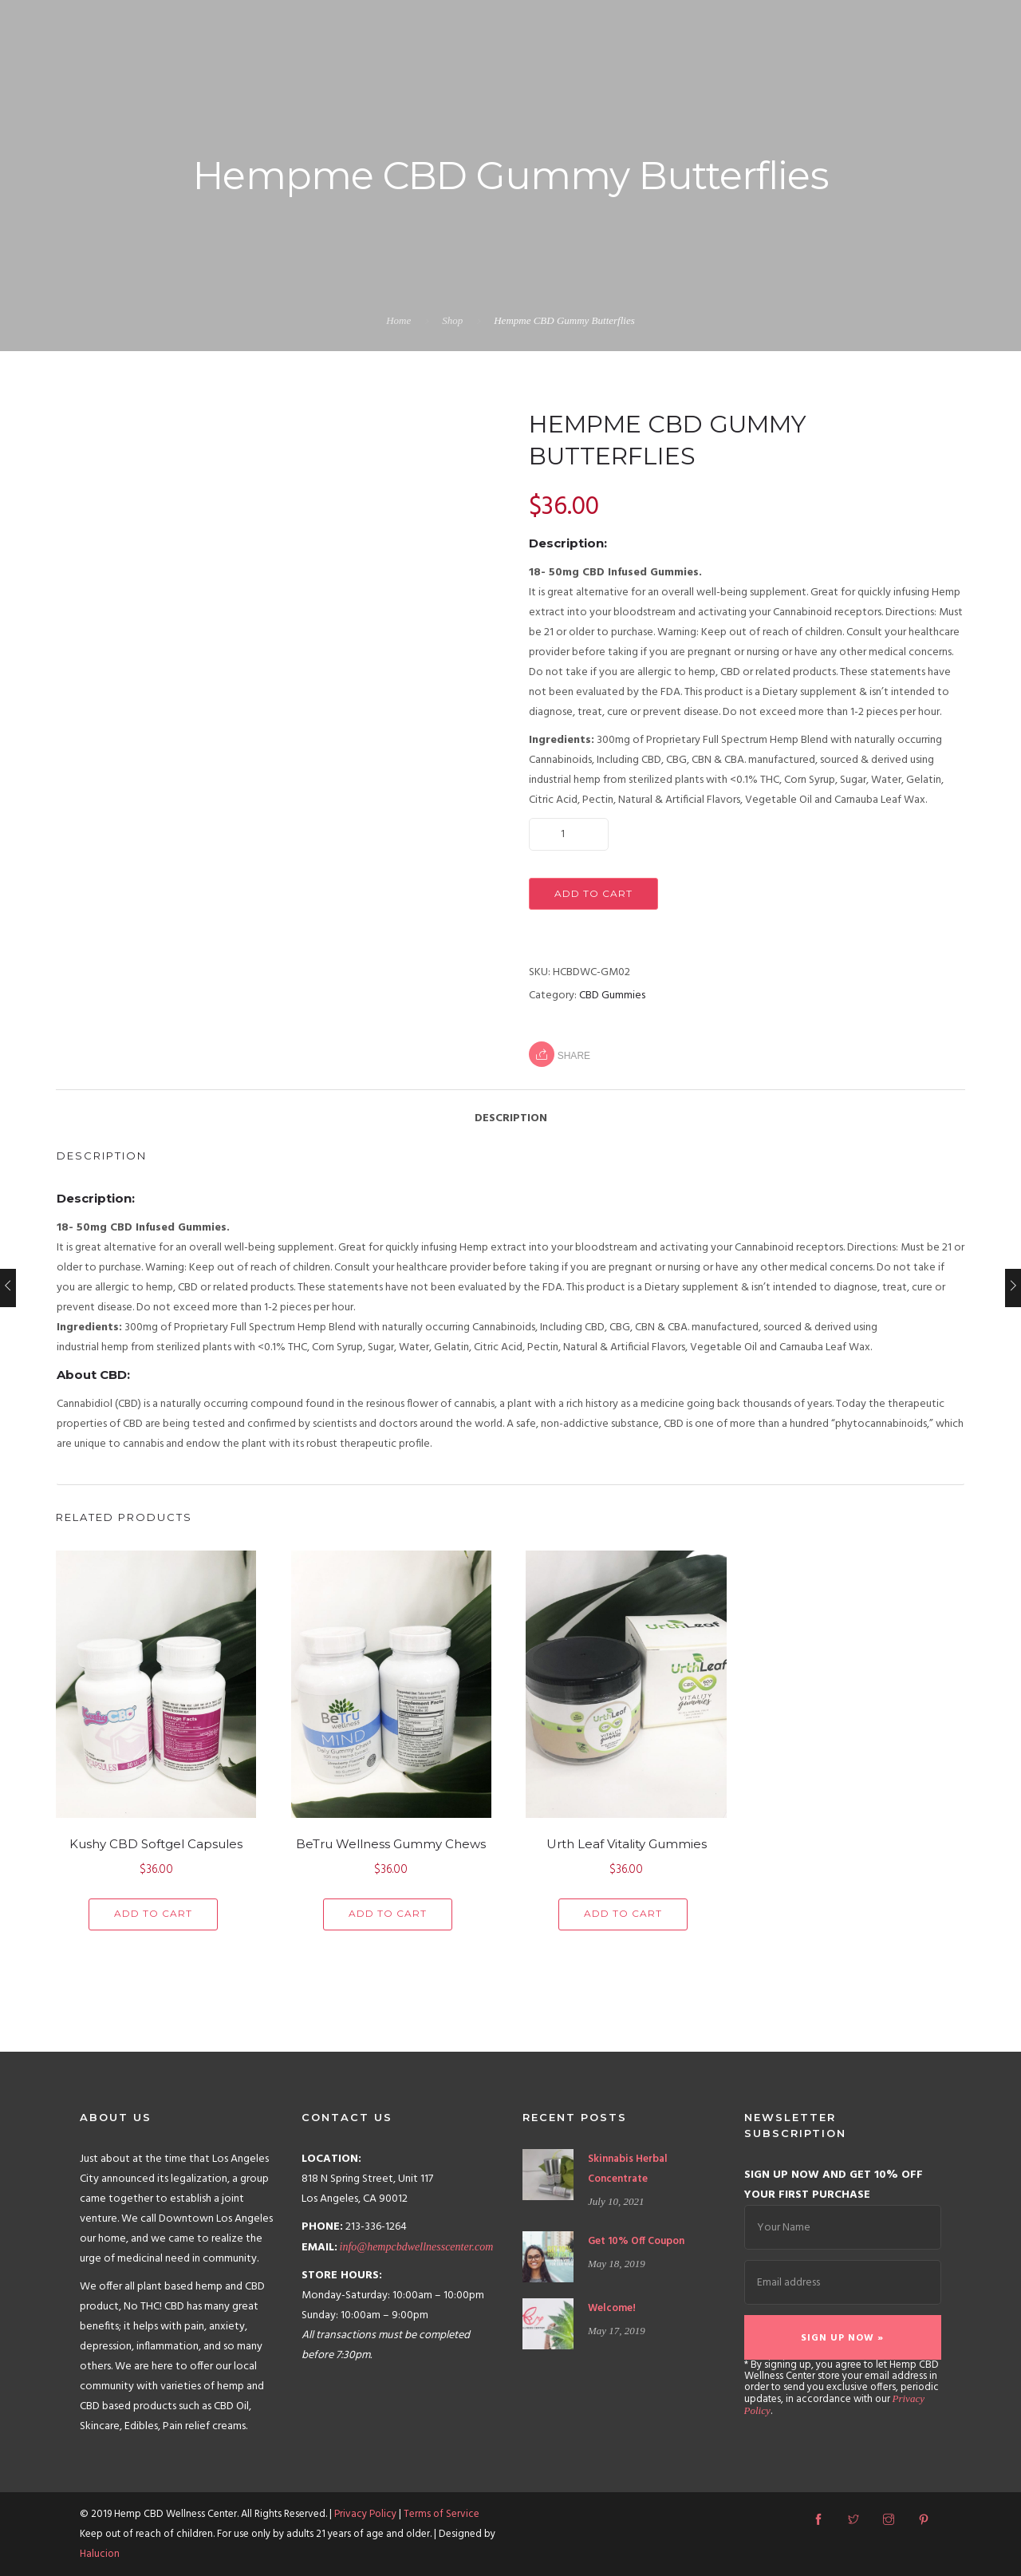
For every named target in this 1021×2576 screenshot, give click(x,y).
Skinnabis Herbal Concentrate (628, 2169)
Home (398, 320)
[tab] (511, 1110)
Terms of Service (441, 2514)
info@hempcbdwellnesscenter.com (417, 2247)
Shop (452, 320)
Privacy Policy (365, 2514)
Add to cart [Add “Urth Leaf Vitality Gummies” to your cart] (623, 1913)
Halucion (100, 2554)
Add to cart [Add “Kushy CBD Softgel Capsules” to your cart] (153, 1913)
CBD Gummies (612, 995)
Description (511, 1118)
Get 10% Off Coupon (636, 2241)
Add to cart (593, 893)
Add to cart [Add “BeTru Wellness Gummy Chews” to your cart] (388, 1913)
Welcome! (612, 2308)
